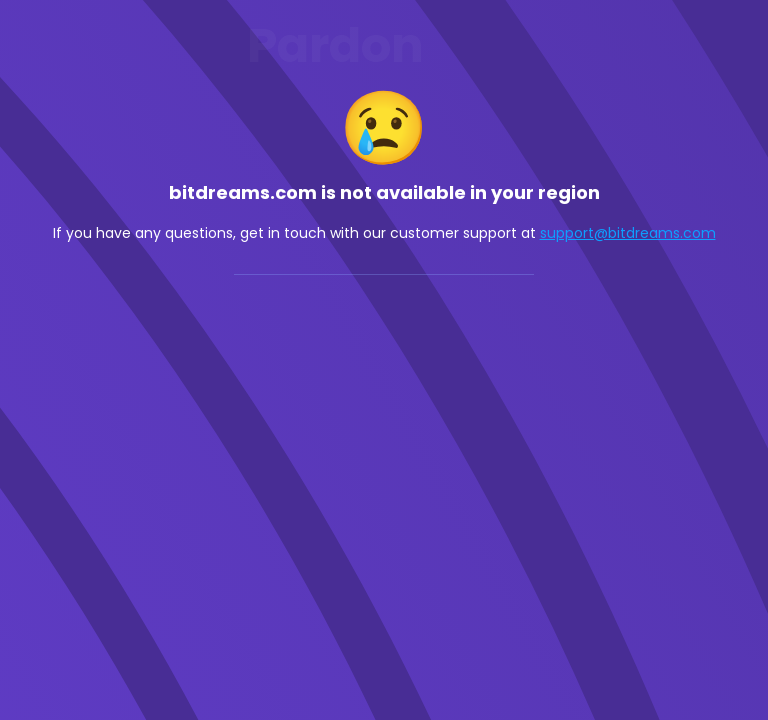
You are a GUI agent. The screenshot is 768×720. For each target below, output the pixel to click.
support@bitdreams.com (628, 233)
